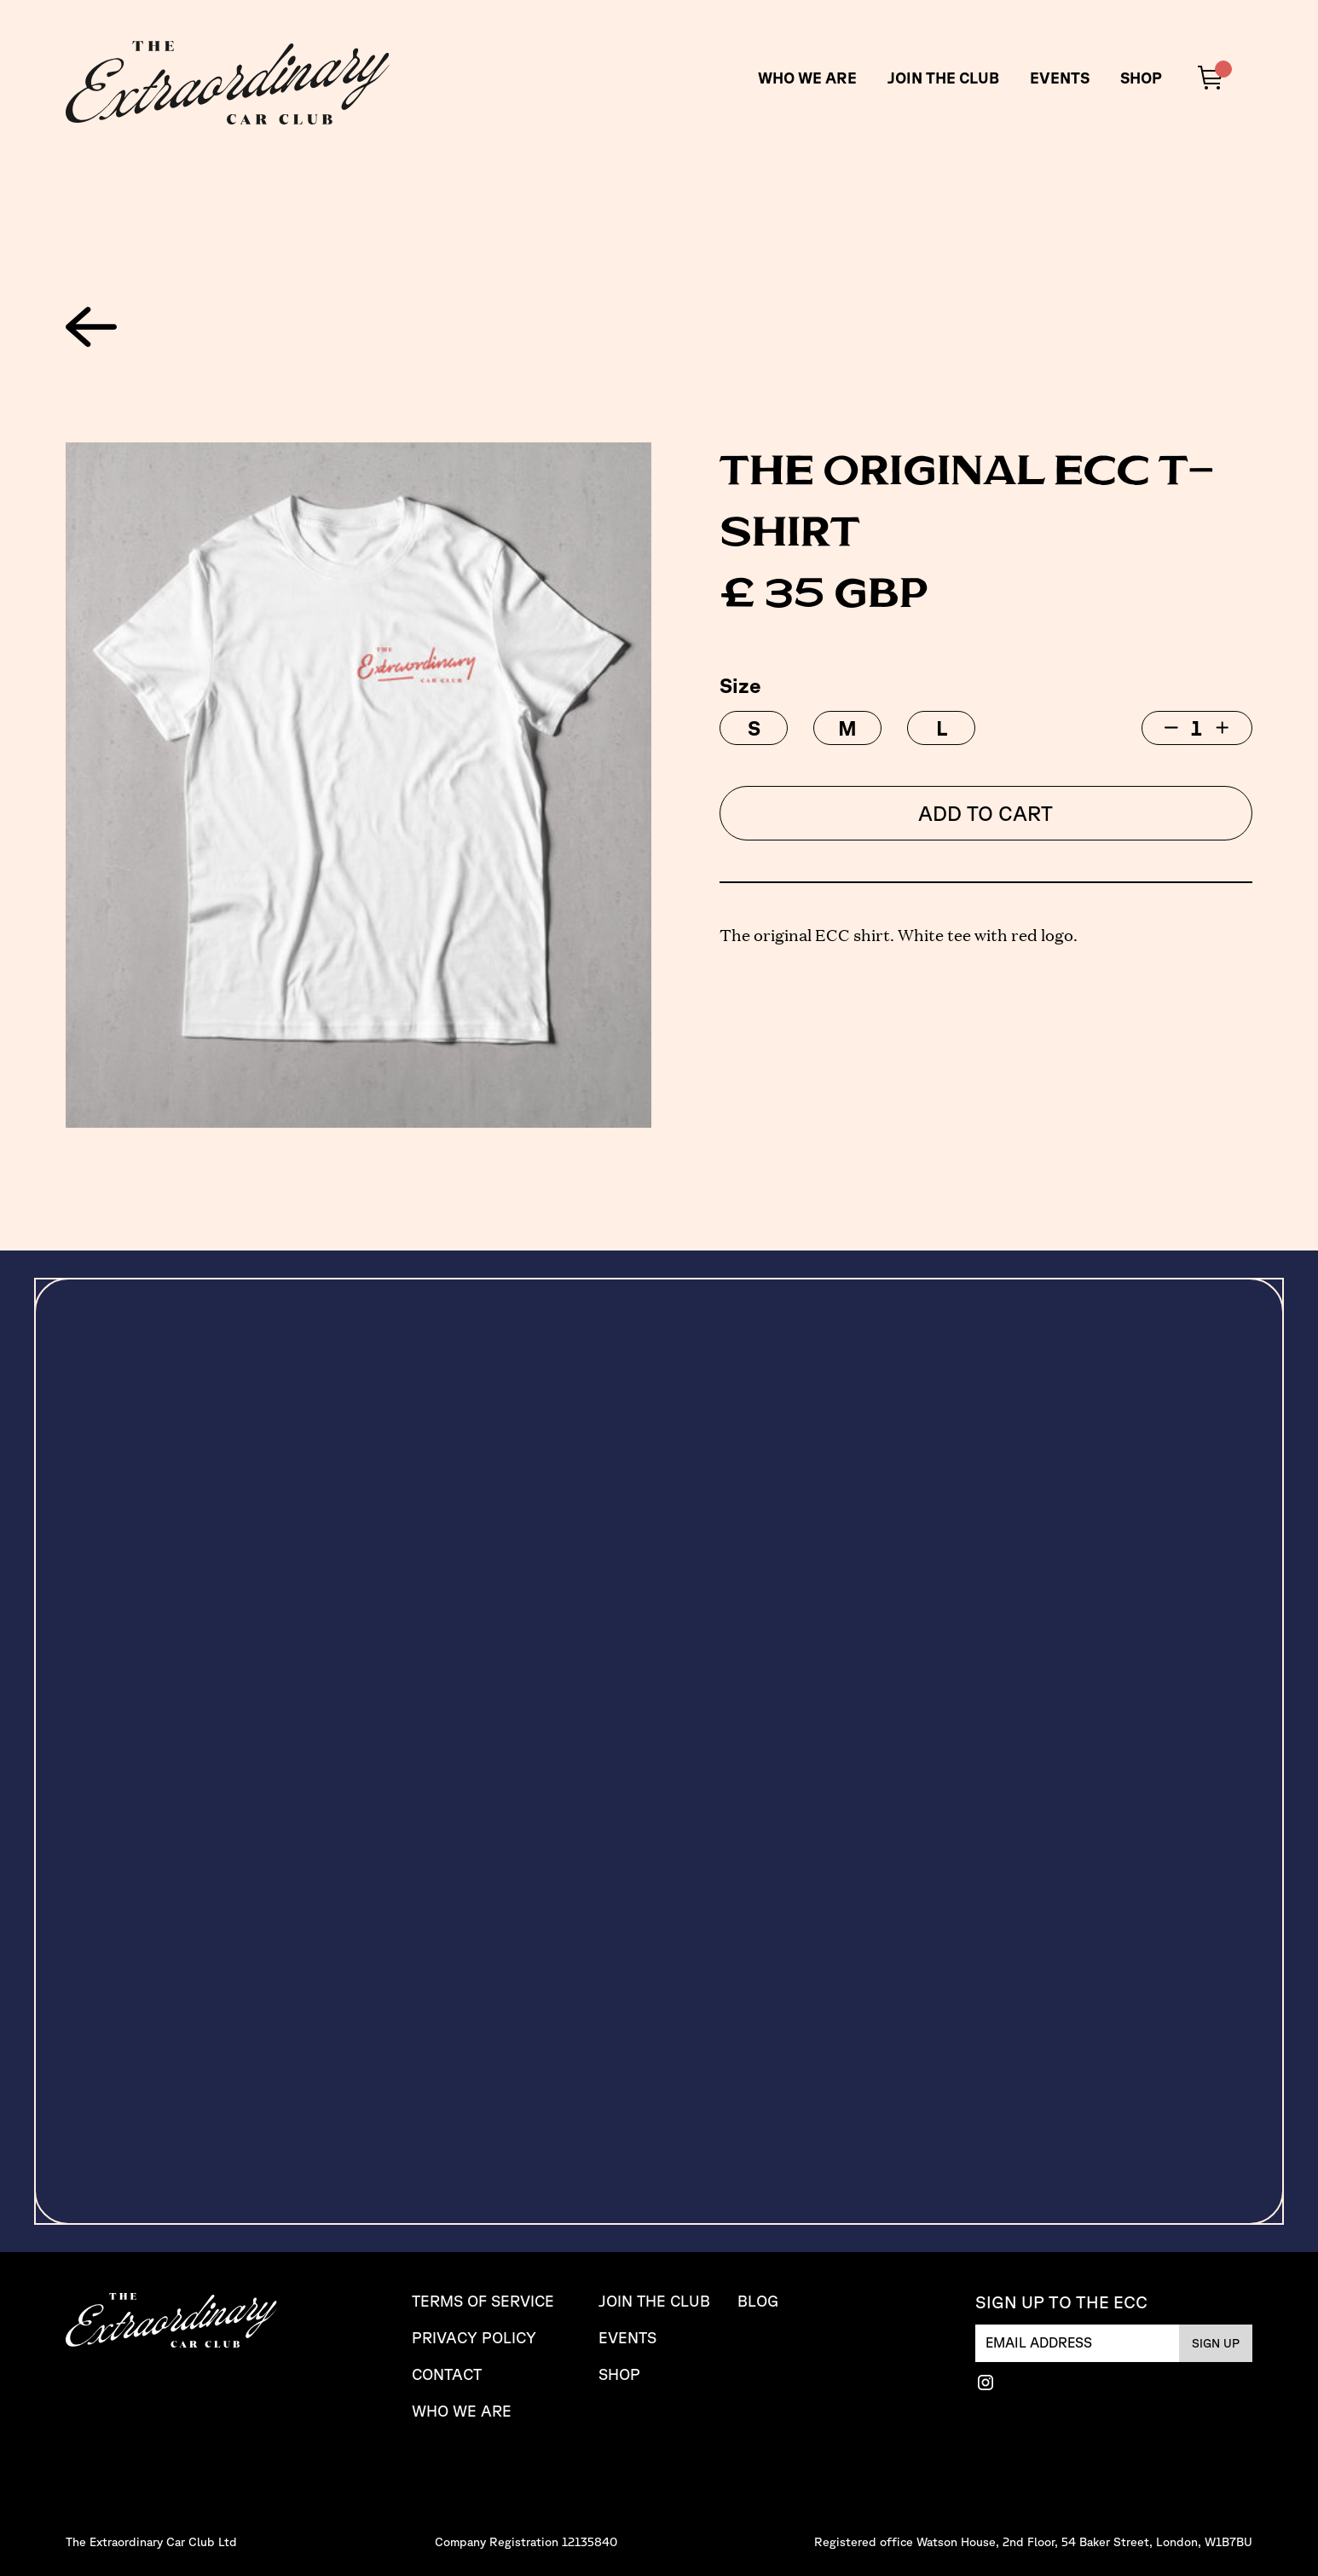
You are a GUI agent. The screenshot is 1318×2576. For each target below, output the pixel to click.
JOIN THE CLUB (943, 77)
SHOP (1141, 77)
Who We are (462, 2411)
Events (1060, 77)
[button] (1214, 78)
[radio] (754, 728)
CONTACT (447, 2374)
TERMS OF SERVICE (483, 2301)
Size (740, 685)
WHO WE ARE (807, 77)
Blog (757, 2301)
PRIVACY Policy (474, 2338)
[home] (228, 82)
